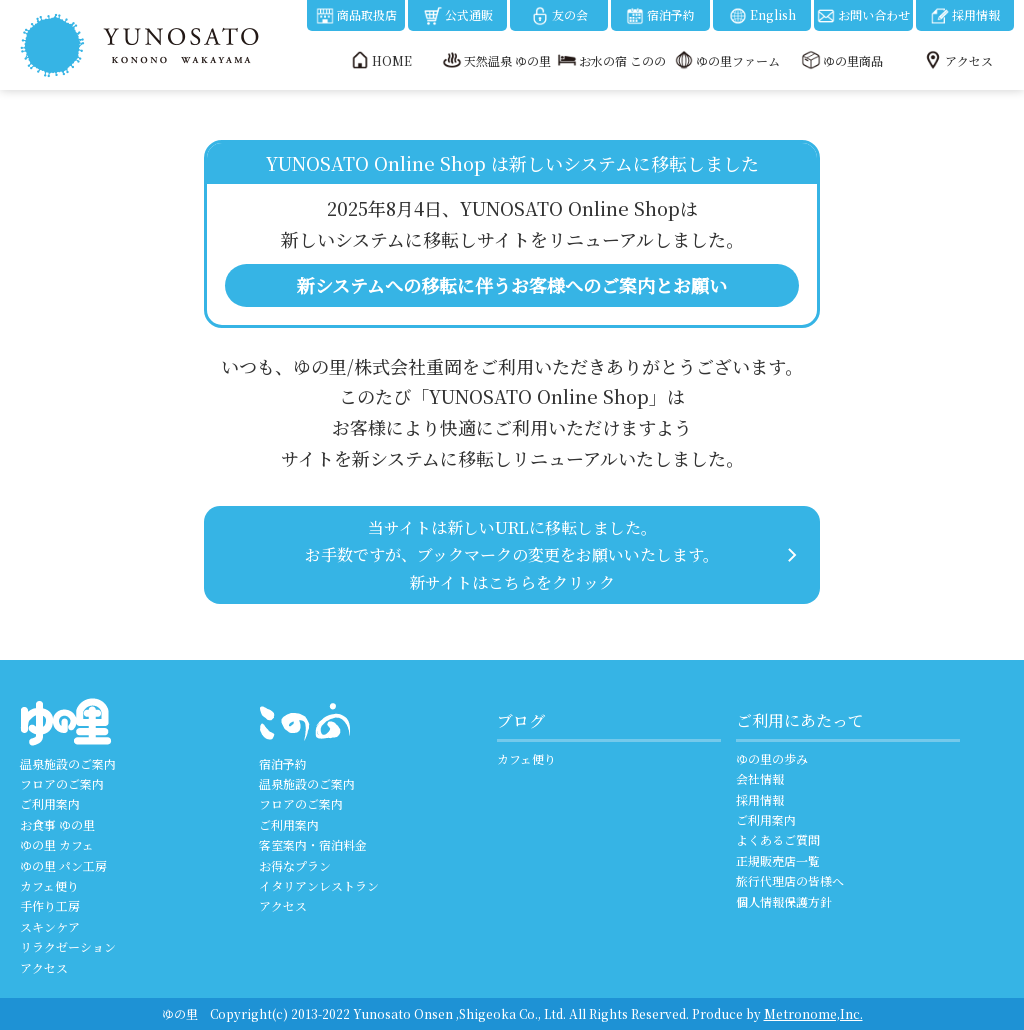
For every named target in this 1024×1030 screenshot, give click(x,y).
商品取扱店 (356, 16)
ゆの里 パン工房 (63, 865)
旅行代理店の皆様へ (790, 880)
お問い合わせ (863, 16)
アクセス (44, 967)
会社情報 (760, 778)
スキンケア (50, 926)
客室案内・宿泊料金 (313, 844)
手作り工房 (50, 905)
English (762, 16)
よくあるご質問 (778, 839)
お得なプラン (295, 865)
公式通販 (458, 16)
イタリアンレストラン (319, 885)
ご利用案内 (50, 803)
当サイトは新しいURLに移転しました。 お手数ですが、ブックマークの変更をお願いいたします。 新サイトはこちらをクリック (512, 554)
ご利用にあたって (800, 720)
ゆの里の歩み (772, 758)
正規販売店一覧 (778, 860)
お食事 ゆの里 (57, 824)
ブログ (521, 720)
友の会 (559, 16)
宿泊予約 (660, 16)
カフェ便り (49, 885)
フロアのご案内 (62, 783)
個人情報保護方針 (784, 901)
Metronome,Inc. (813, 1013)
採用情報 (965, 16)
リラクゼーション (68, 946)
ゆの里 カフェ (57, 844)
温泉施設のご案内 (68, 763)
